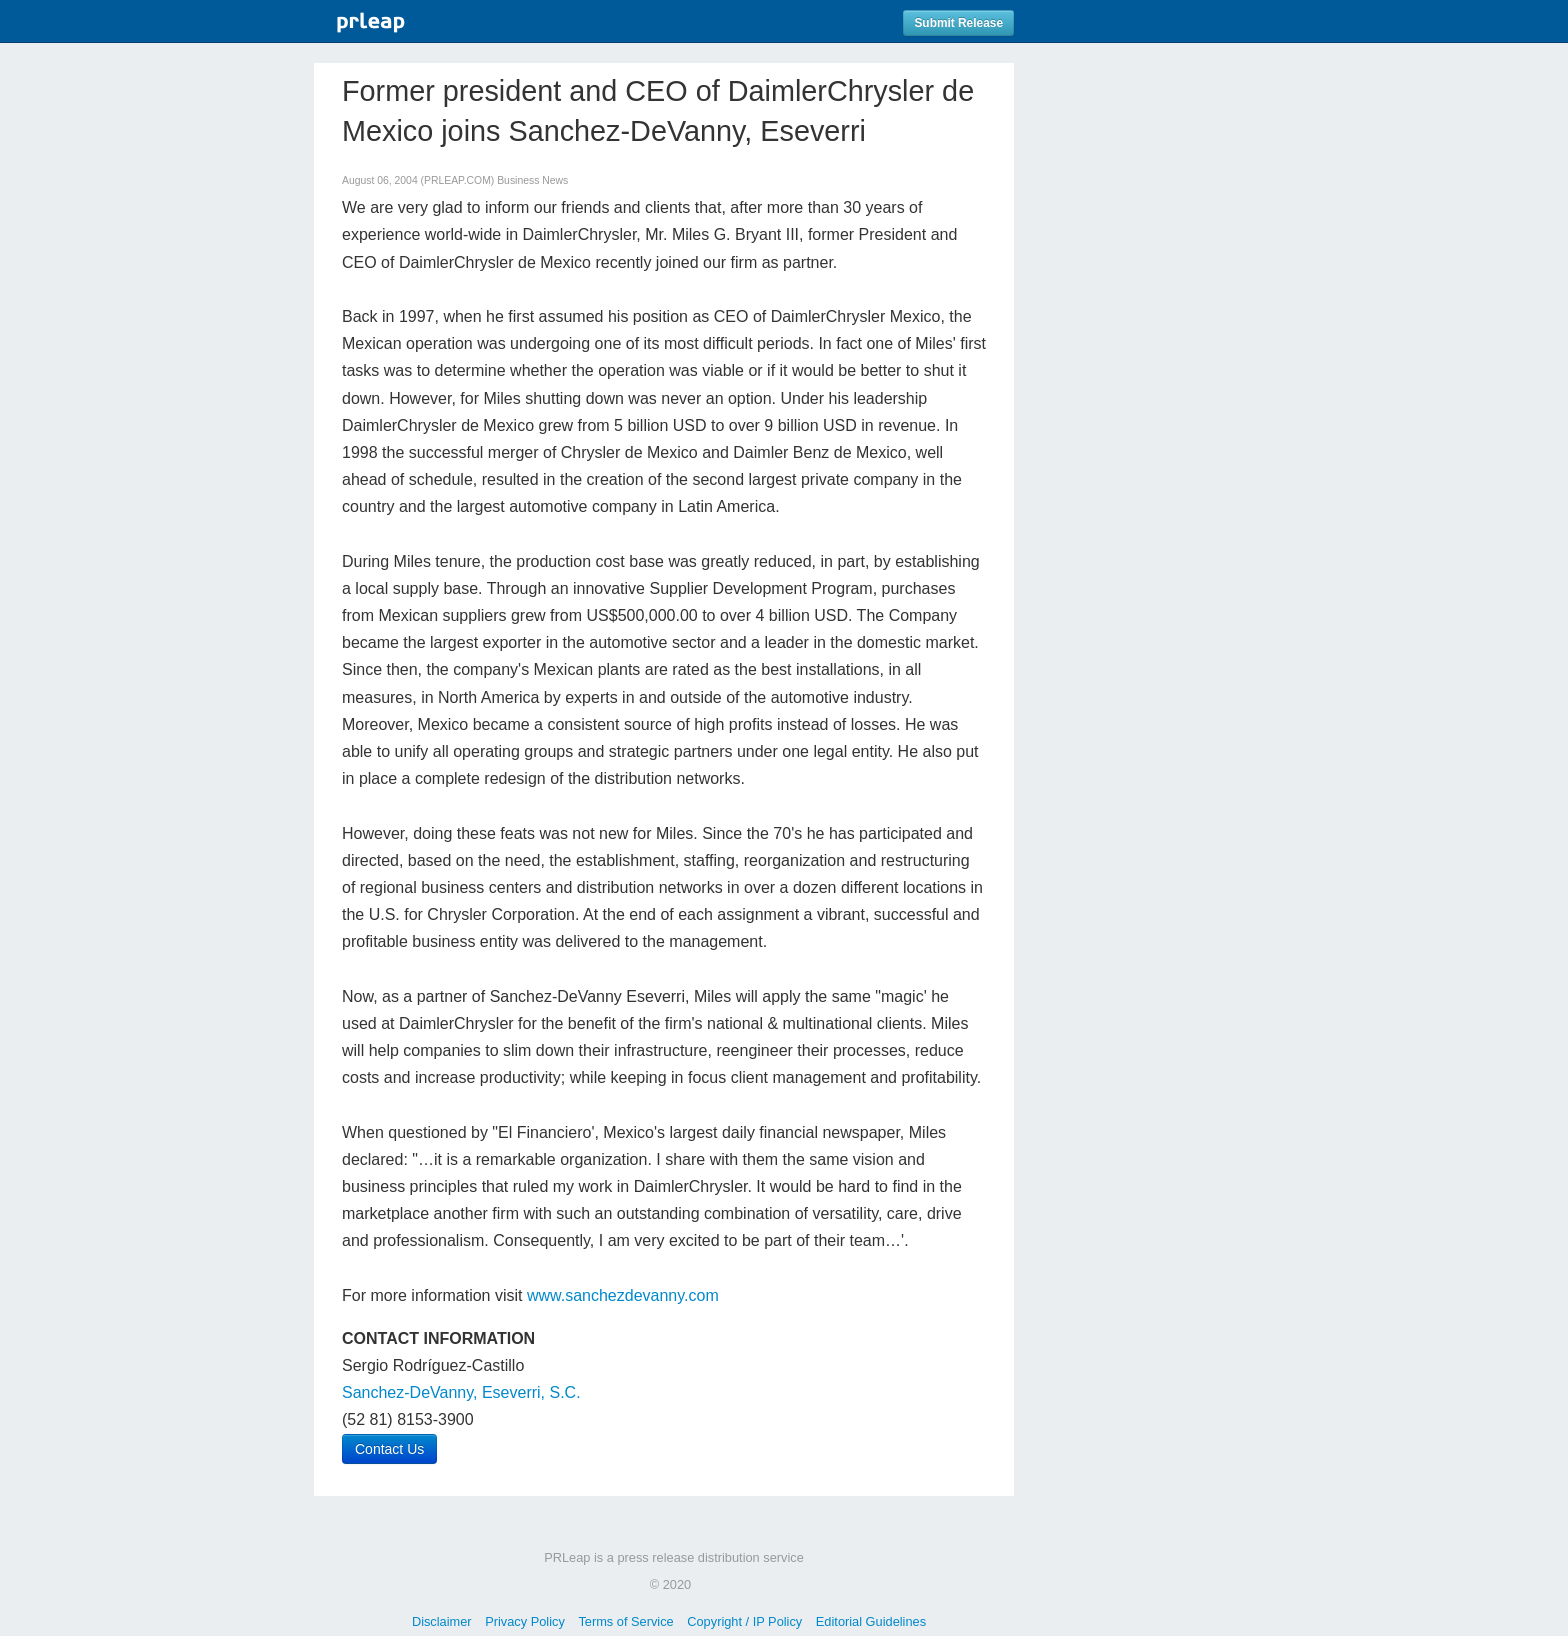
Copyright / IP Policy (744, 1621)
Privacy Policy (525, 1621)
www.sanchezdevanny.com (623, 1295)
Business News (532, 180)
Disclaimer (442, 1621)
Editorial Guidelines (871, 1621)
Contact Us (389, 1449)
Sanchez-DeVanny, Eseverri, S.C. (461, 1392)
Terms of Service (625, 1621)
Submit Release (958, 23)
